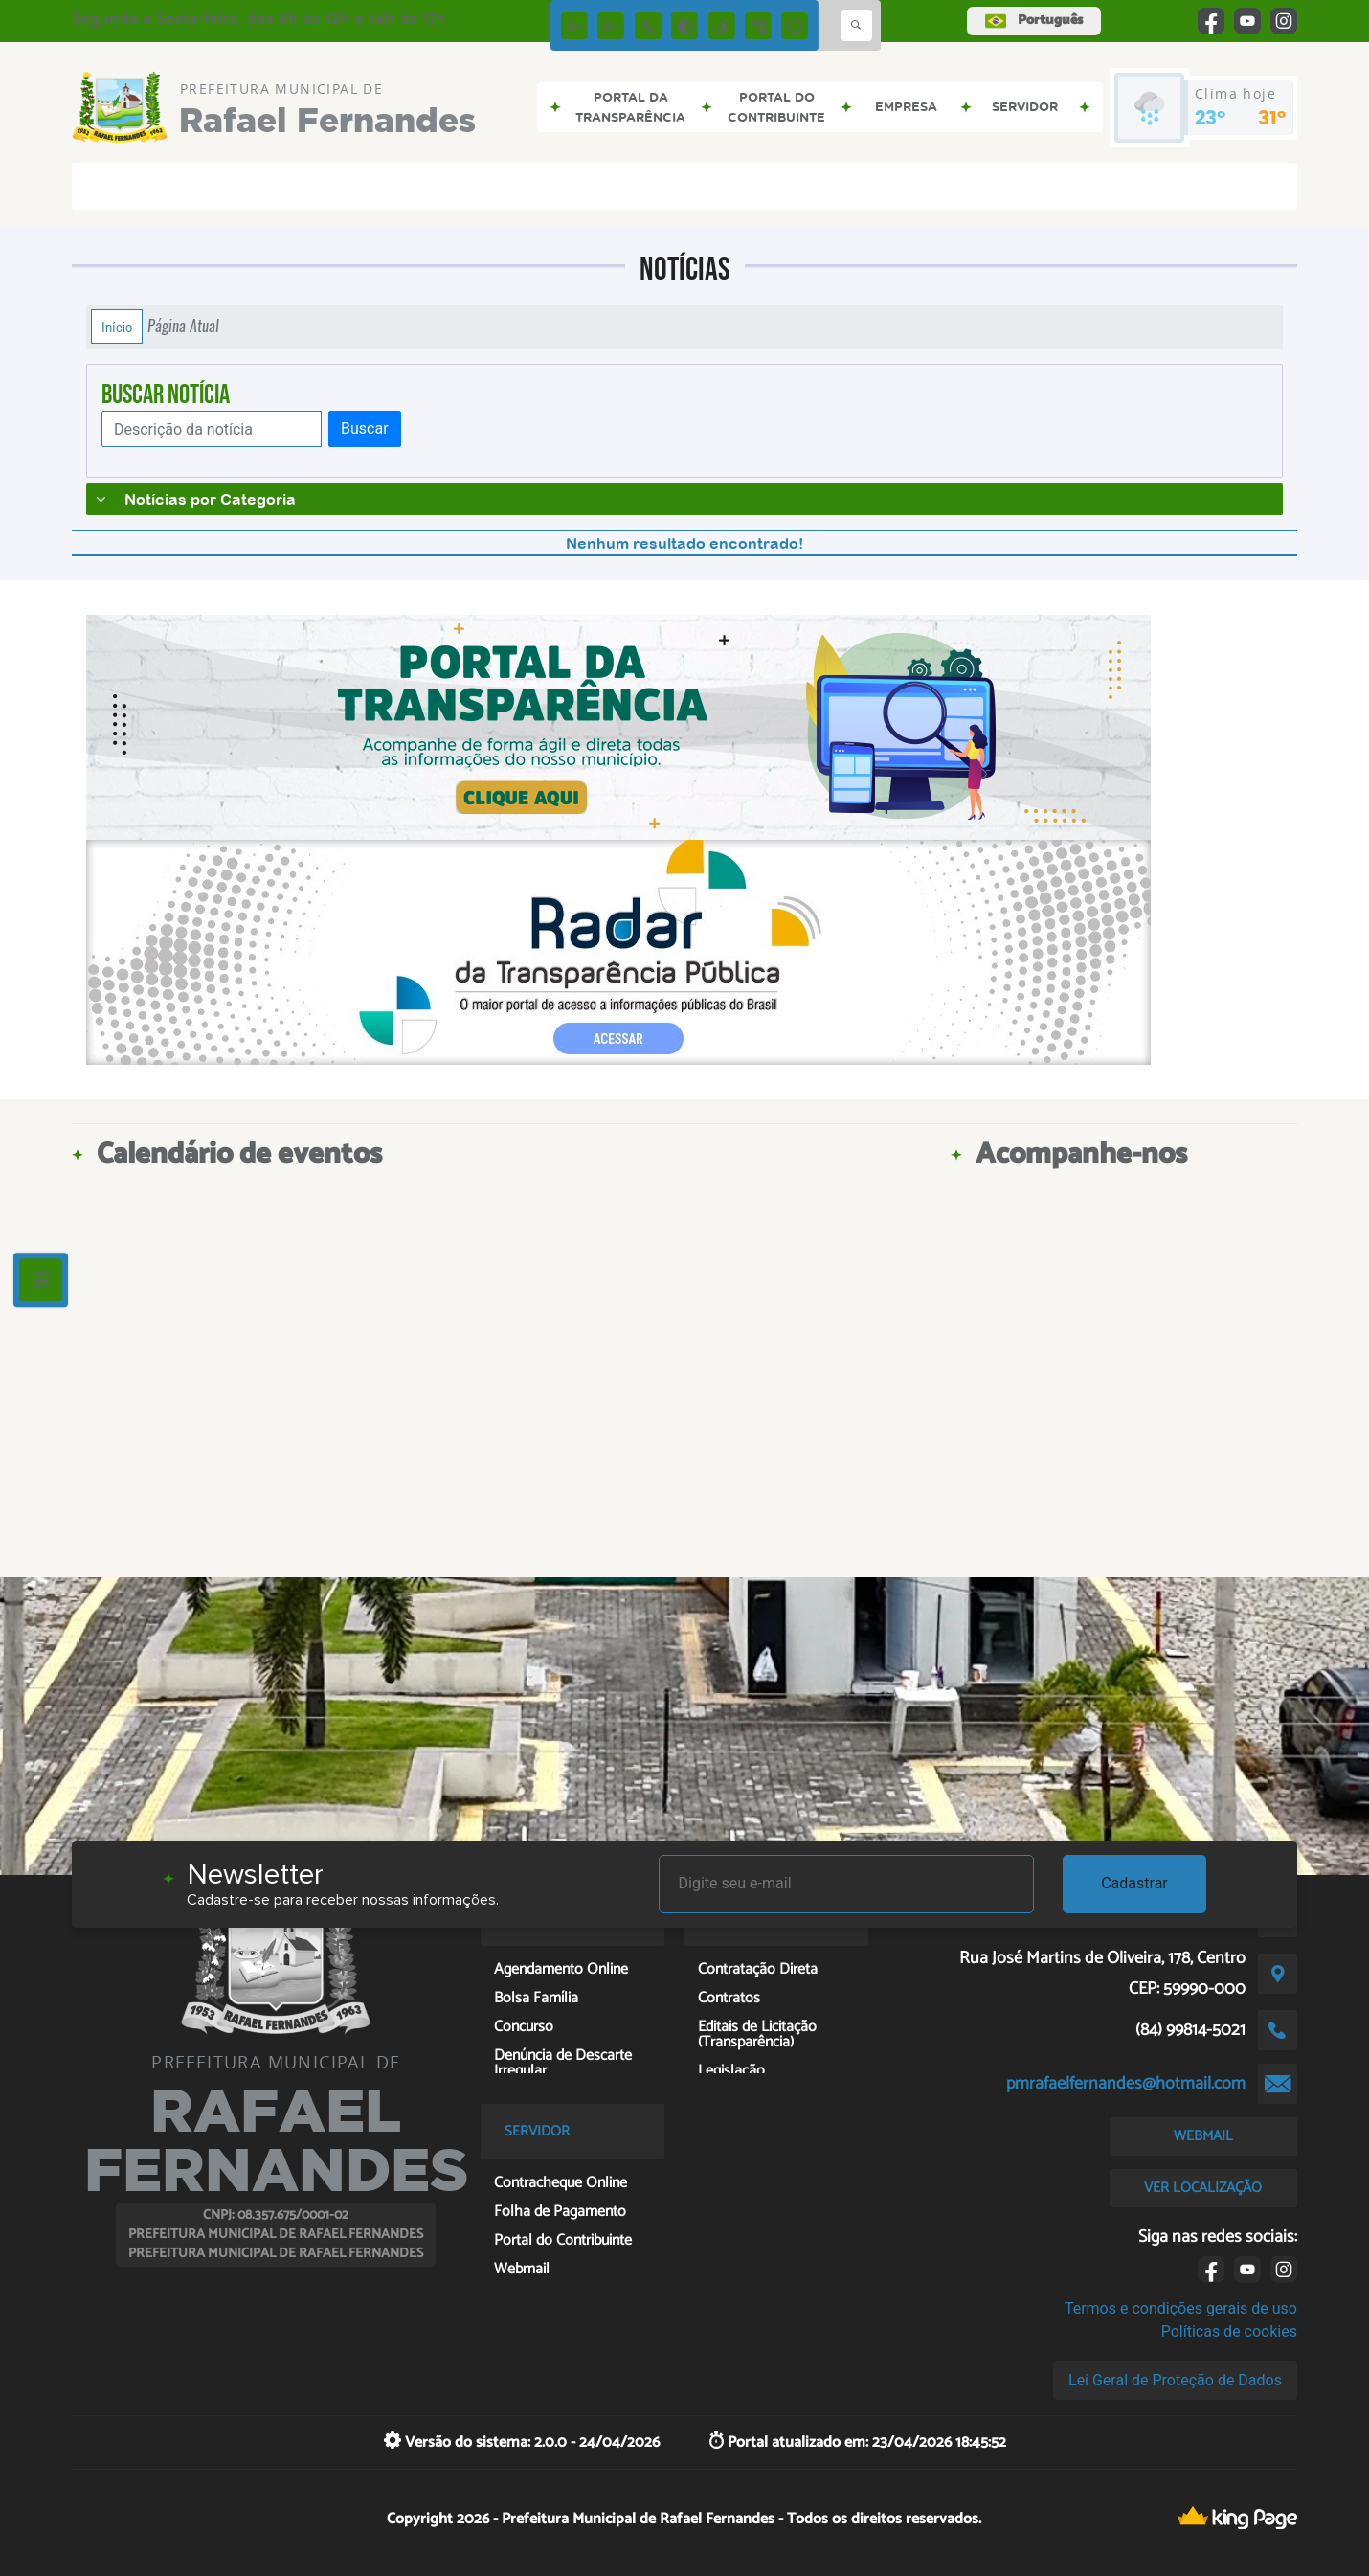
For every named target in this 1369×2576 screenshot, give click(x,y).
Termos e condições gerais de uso (1181, 2308)
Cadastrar (1134, 1883)
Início (116, 326)
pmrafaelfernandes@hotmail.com (1126, 2083)
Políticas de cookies (1229, 2331)
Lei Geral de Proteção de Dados (1175, 2380)
